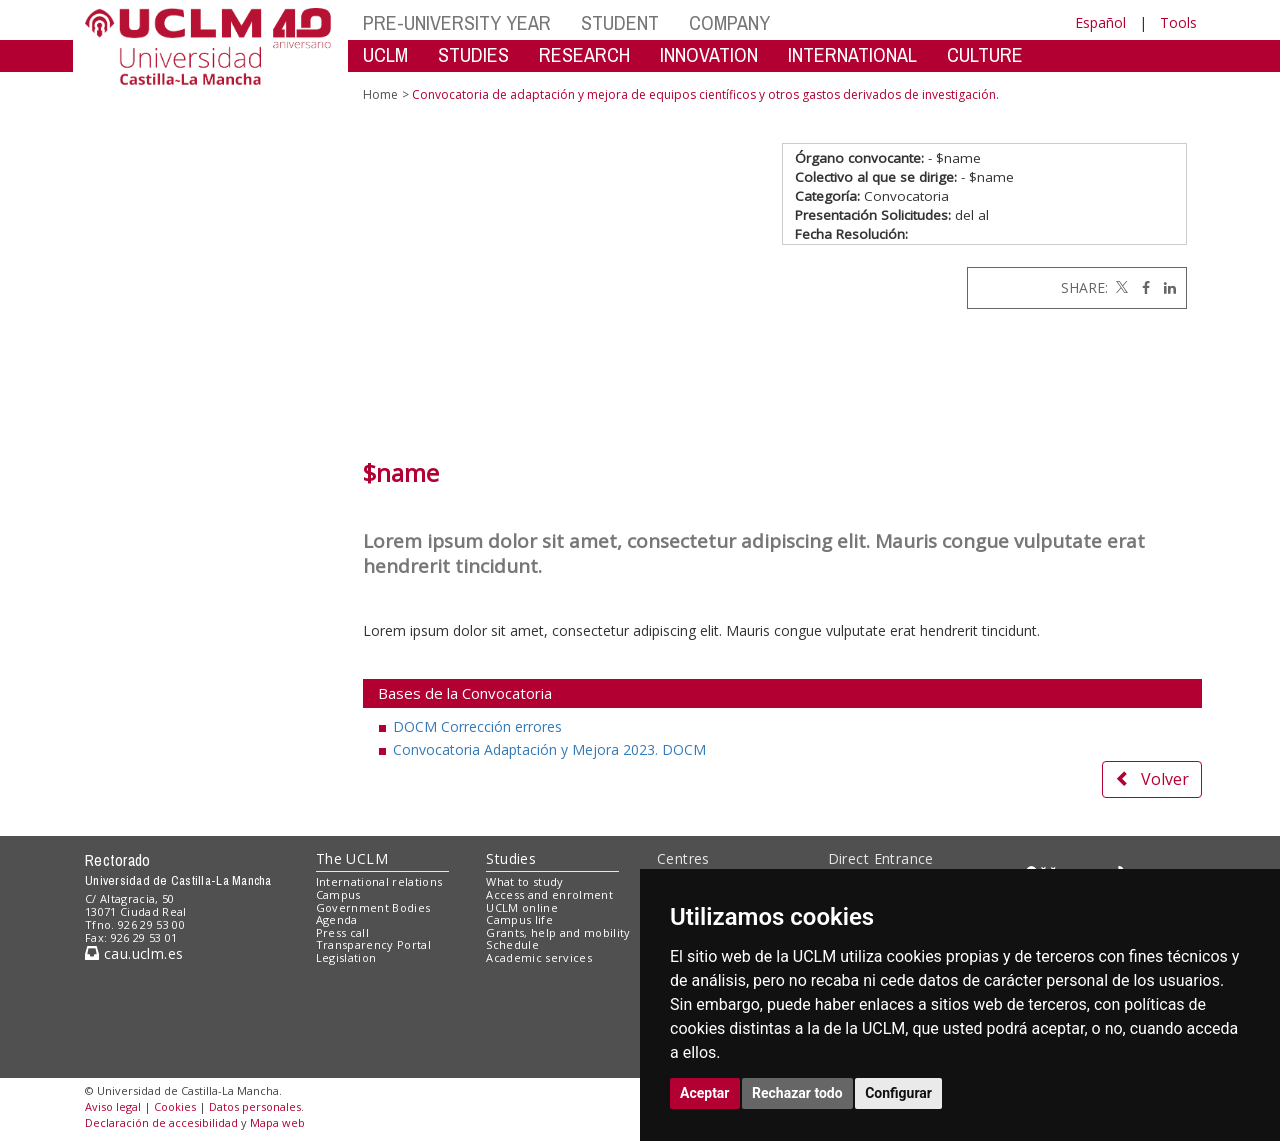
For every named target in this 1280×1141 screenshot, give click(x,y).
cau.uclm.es (134, 953)
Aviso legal (113, 1106)
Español (1100, 22)
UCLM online (522, 907)
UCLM (385, 54)
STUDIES (473, 54)
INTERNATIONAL (852, 54)
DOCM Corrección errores (477, 726)
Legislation (346, 957)
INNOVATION (709, 54)
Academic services (539, 957)
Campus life (519, 919)
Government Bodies (373, 907)
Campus (338, 894)
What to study (524, 881)
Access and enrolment (549, 894)
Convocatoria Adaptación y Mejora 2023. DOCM (549, 749)
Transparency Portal (373, 944)
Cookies (175, 1106)
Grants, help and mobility (558, 932)
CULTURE (985, 54)
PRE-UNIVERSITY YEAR (457, 22)
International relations (379, 881)
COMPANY (729, 22)
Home (380, 94)
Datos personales (255, 1106)
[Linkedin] (1165, 287)
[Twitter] (1120, 287)
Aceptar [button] (705, 1093)
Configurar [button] (898, 1093)
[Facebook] (1141, 287)
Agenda (337, 919)
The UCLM (352, 858)
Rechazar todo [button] (797, 1093)
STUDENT (620, 22)
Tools (1178, 22)
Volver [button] (1152, 779)
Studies (511, 858)
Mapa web (277, 1122)
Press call (342, 932)
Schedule (512, 944)
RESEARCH (584, 54)
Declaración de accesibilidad (161, 1122)
